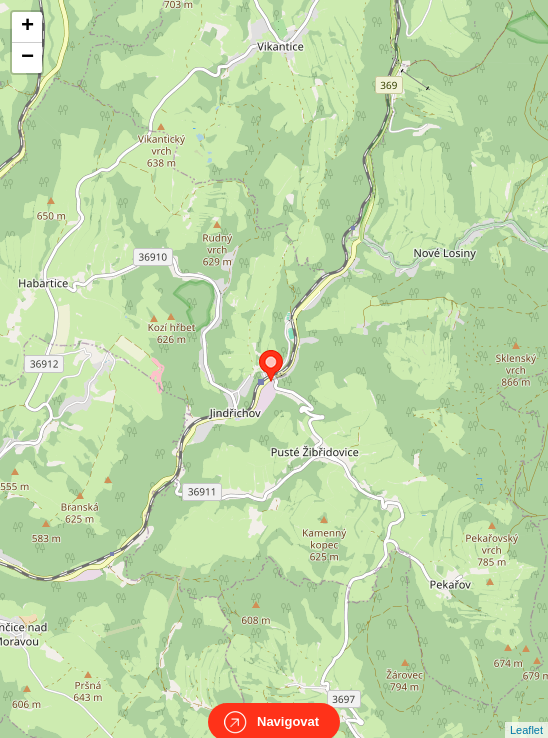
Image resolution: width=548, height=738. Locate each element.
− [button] (27, 58)
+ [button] (27, 27)
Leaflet (526, 712)
